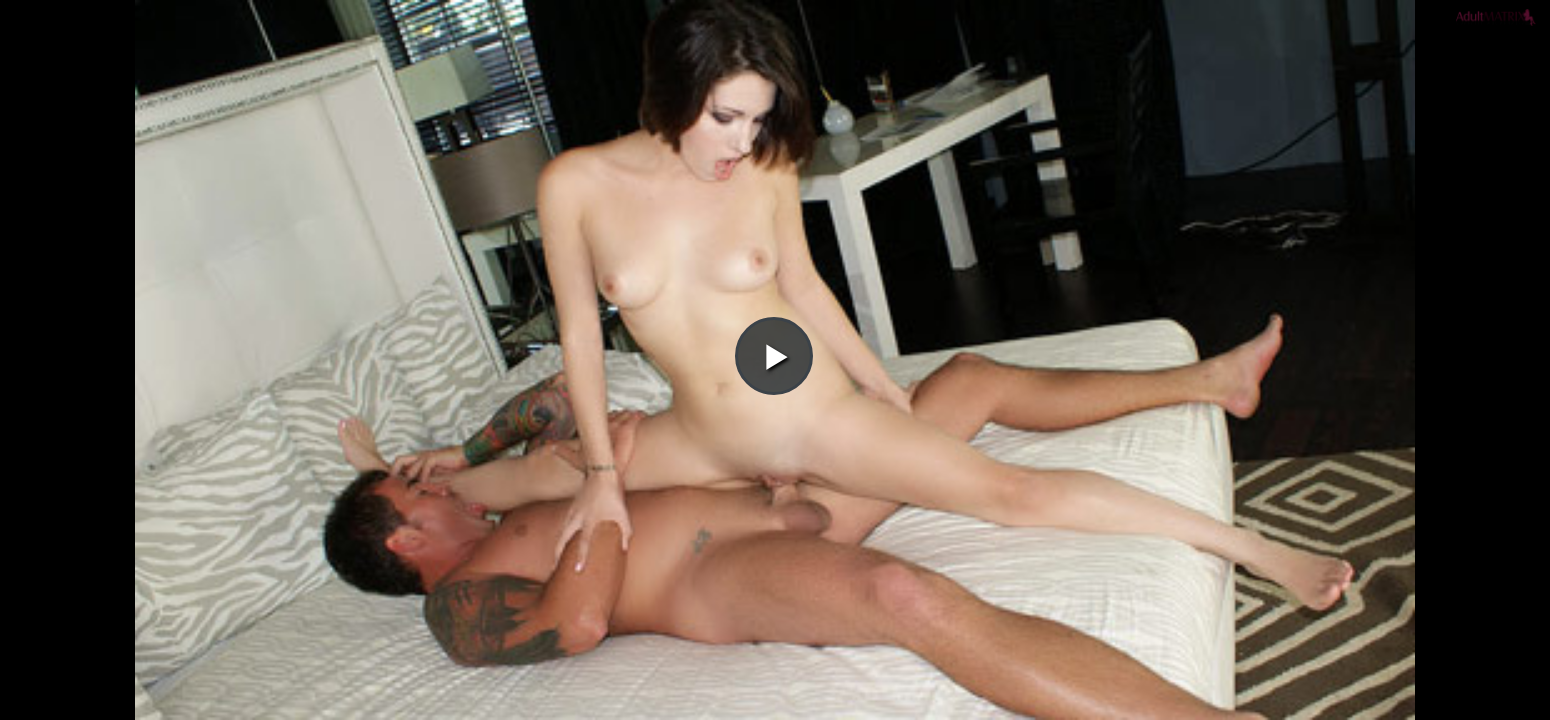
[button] (774, 71)
